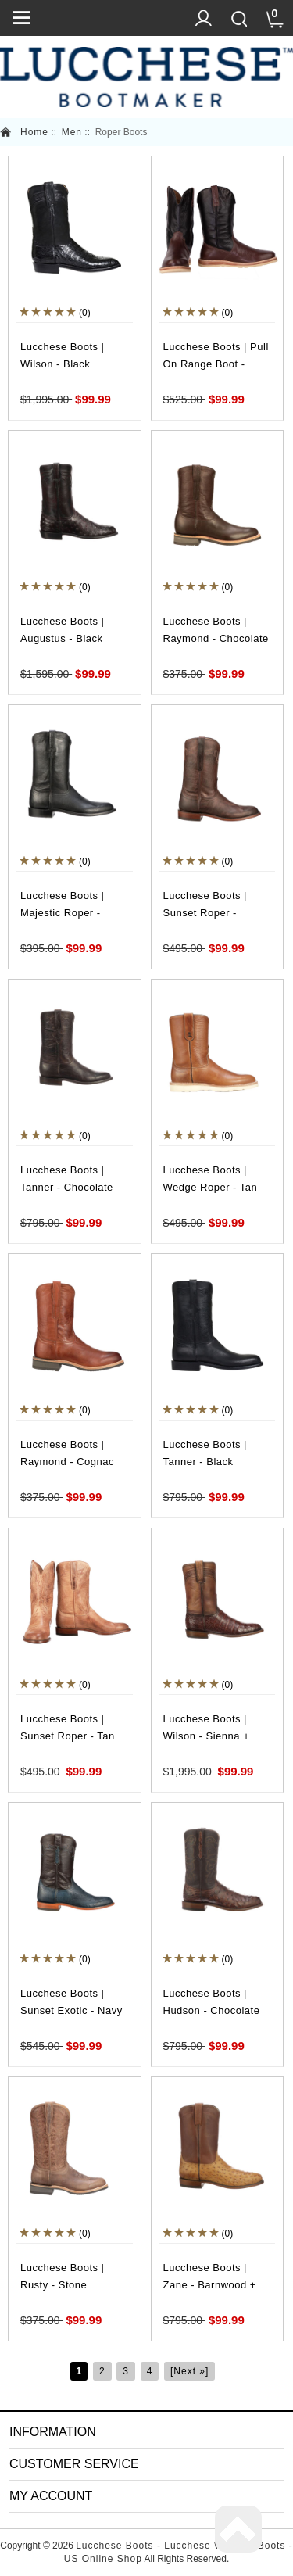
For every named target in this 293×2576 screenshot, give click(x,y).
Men (72, 132)
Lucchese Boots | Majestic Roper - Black (62, 913)
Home (34, 132)
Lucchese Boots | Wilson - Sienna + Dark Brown (206, 1736)
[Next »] (189, 2371)
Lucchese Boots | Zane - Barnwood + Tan (209, 2285)
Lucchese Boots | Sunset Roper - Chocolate (205, 913)
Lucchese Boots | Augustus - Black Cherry (62, 638)
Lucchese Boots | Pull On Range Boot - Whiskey (216, 364)
